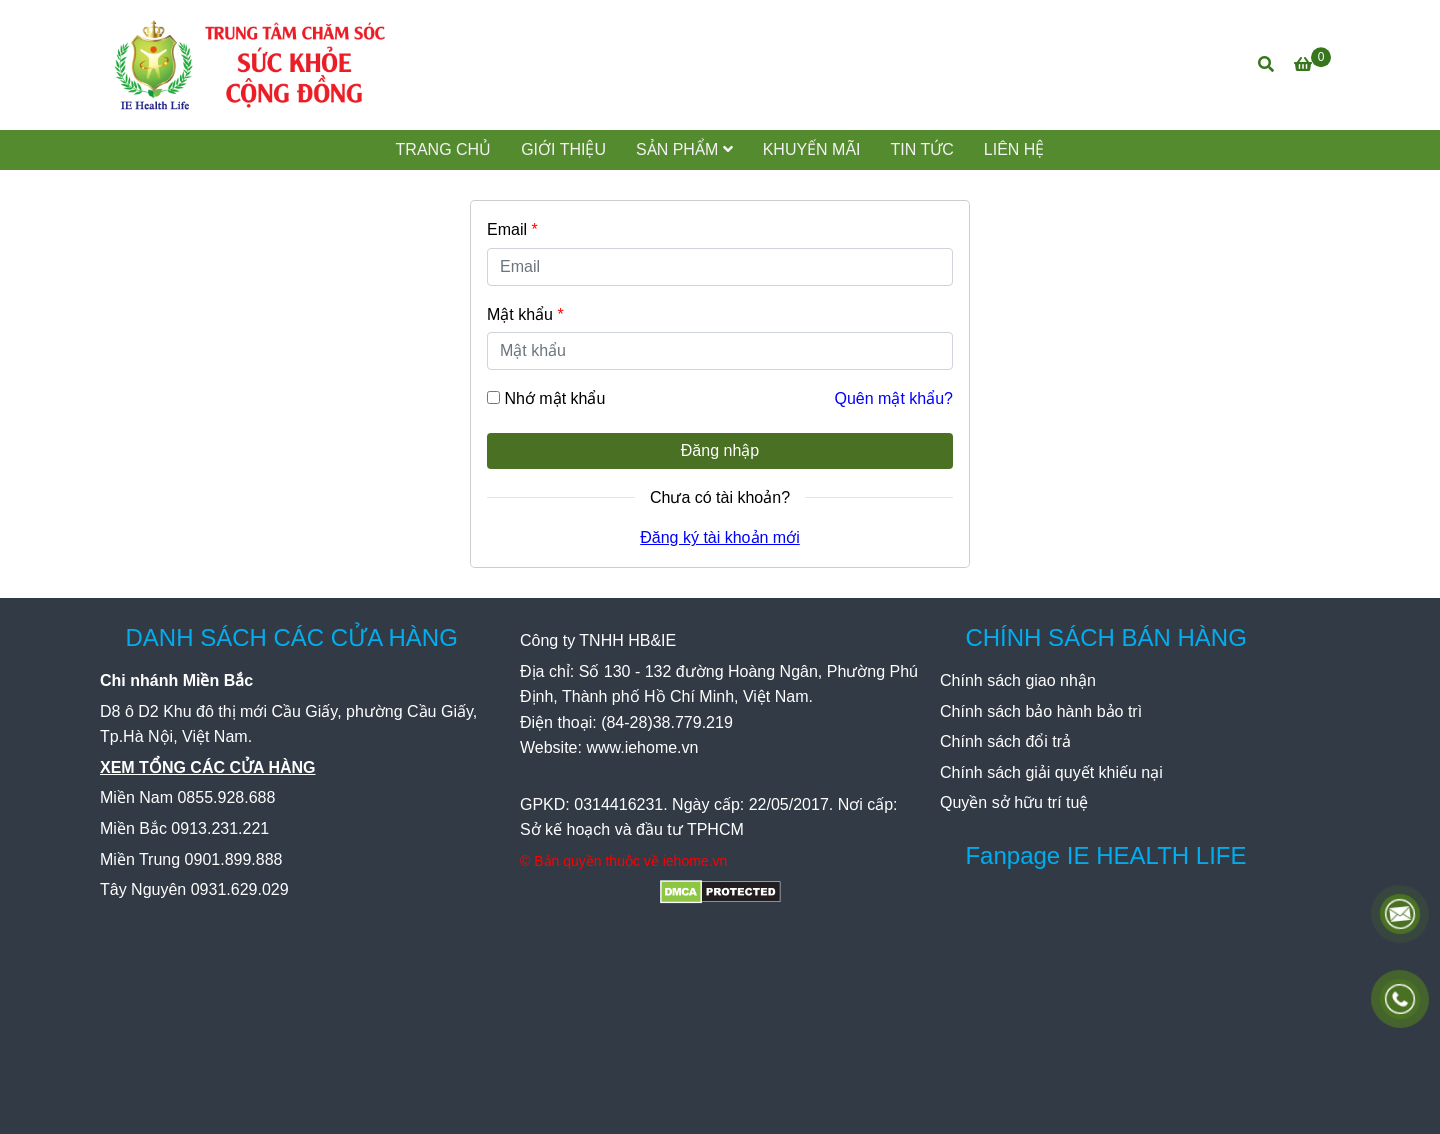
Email (512, 229)
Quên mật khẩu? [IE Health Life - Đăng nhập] (894, 398)
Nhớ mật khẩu (554, 398)
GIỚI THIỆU (563, 149)
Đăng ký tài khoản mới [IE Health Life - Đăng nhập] (720, 537)
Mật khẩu (525, 314)
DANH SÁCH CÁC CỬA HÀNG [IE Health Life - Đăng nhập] (291, 637)
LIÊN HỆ (1014, 149)
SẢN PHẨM (684, 149)
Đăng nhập (720, 450)
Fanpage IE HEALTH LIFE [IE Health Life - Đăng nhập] (1105, 855)
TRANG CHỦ (444, 149)
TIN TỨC (922, 149)
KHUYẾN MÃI (812, 149)
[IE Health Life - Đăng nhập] (250, 65)
